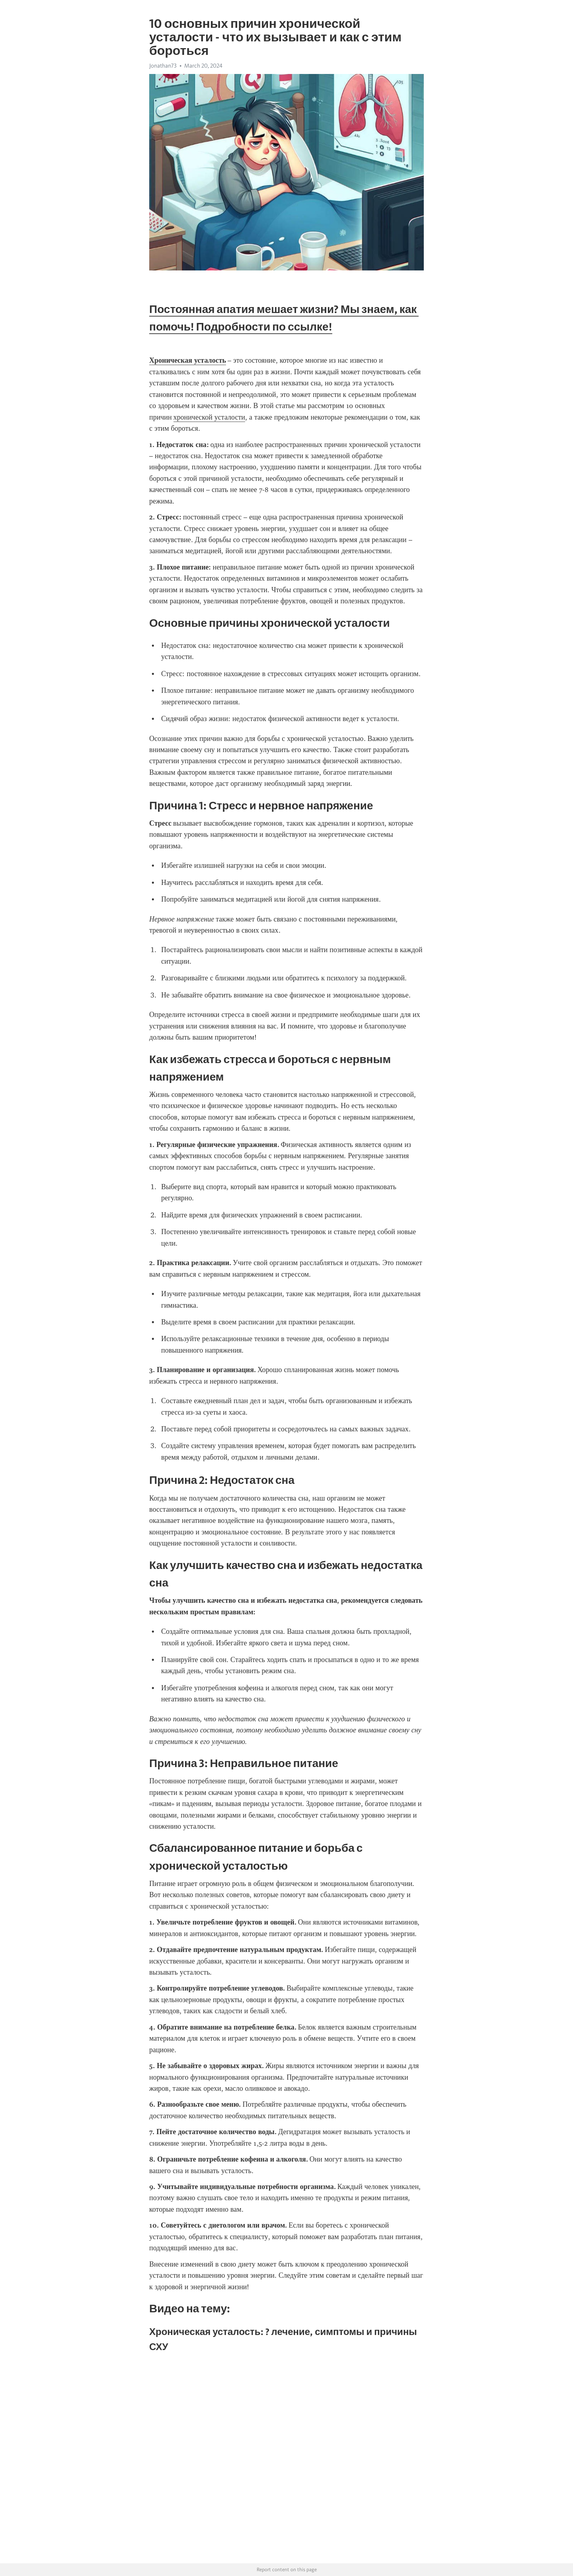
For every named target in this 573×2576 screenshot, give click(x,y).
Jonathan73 (163, 65)
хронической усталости (209, 417)
